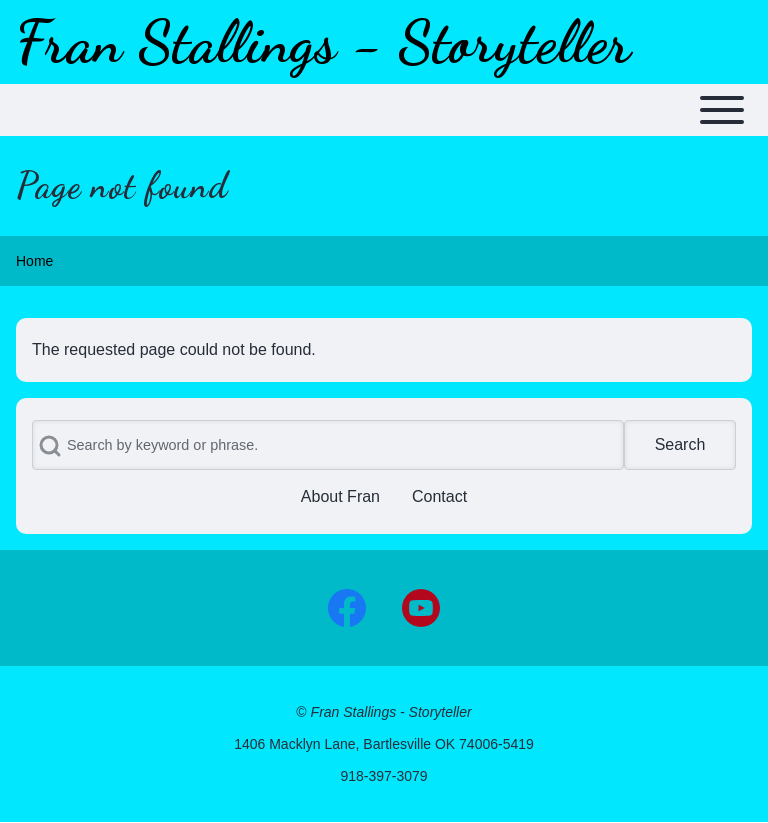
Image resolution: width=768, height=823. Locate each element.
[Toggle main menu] (384, 110)
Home (34, 261)
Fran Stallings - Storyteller (323, 42)
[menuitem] (340, 497)
